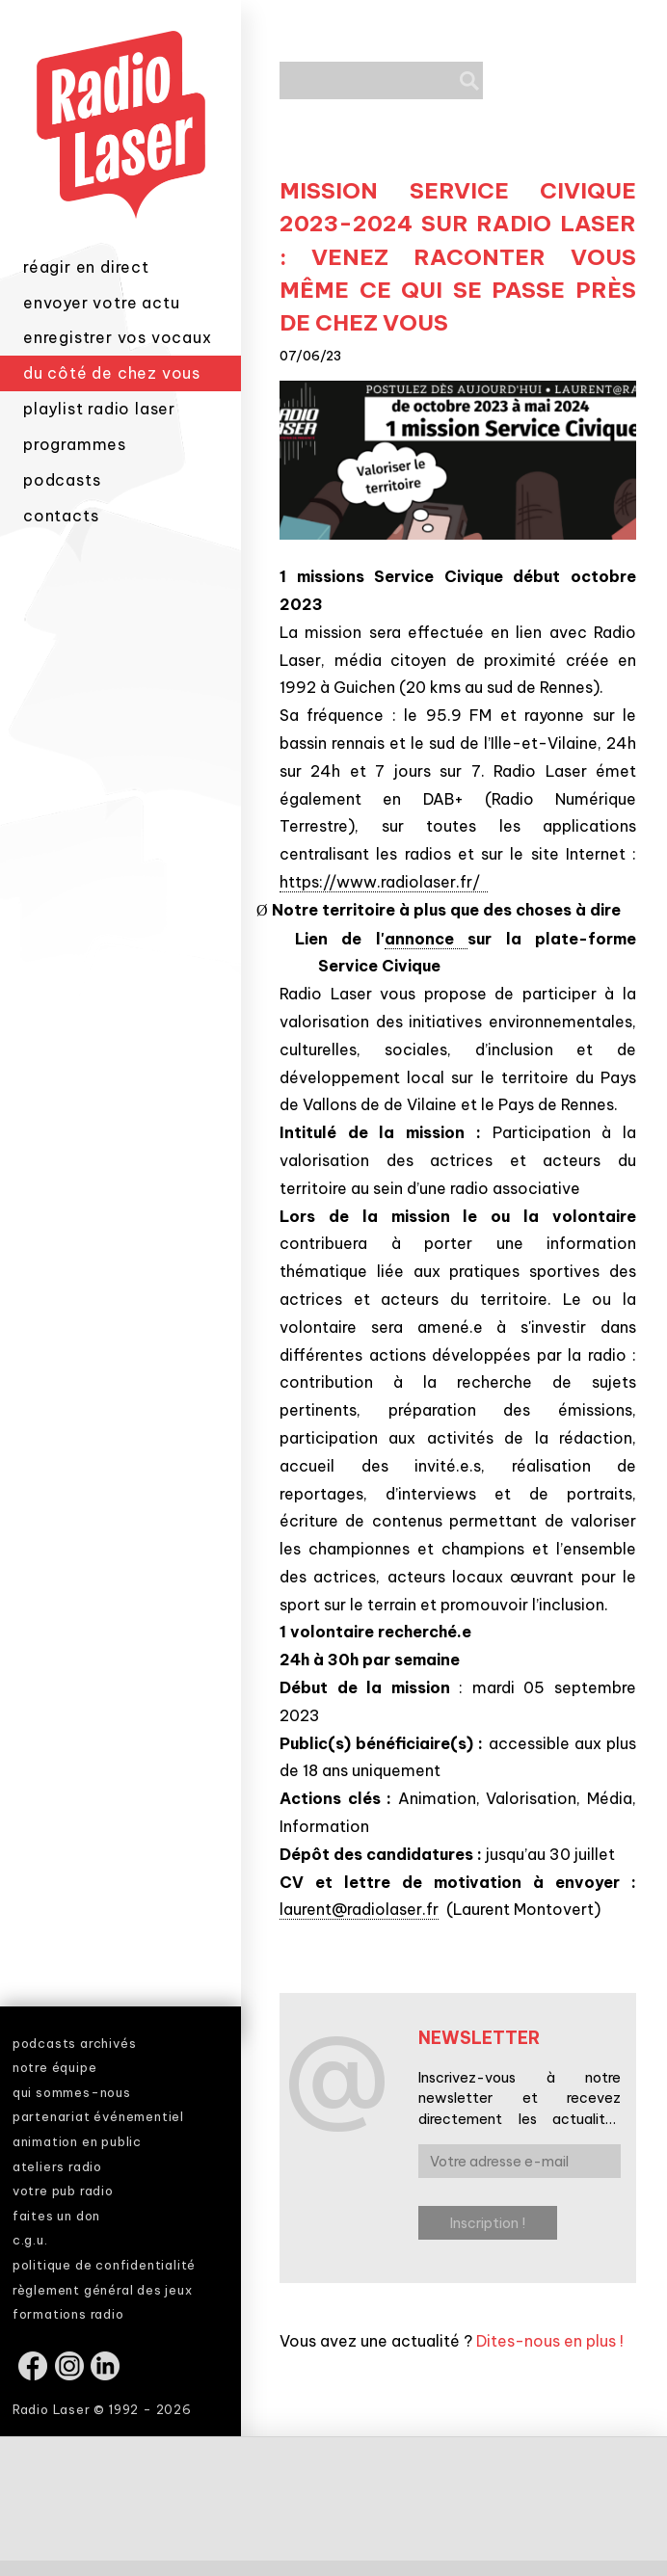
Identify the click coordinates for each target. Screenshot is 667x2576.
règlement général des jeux (103, 2289)
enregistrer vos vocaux (117, 337)
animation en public (77, 2141)
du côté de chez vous (111, 373)
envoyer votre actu (101, 302)
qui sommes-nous (72, 2092)
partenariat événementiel (98, 2116)
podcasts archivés (75, 2043)
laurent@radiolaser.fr (359, 1909)
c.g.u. (30, 2239)
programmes (74, 444)
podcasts (61, 480)
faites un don (56, 2215)
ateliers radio (57, 2166)
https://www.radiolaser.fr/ (384, 881)
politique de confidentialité (104, 2264)
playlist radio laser (99, 408)
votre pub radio (63, 2190)
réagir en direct (86, 267)
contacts (60, 515)
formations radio (68, 2314)
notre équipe (55, 2067)
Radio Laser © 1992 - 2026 (102, 2409)
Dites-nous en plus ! (550, 2340)
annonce (426, 938)
